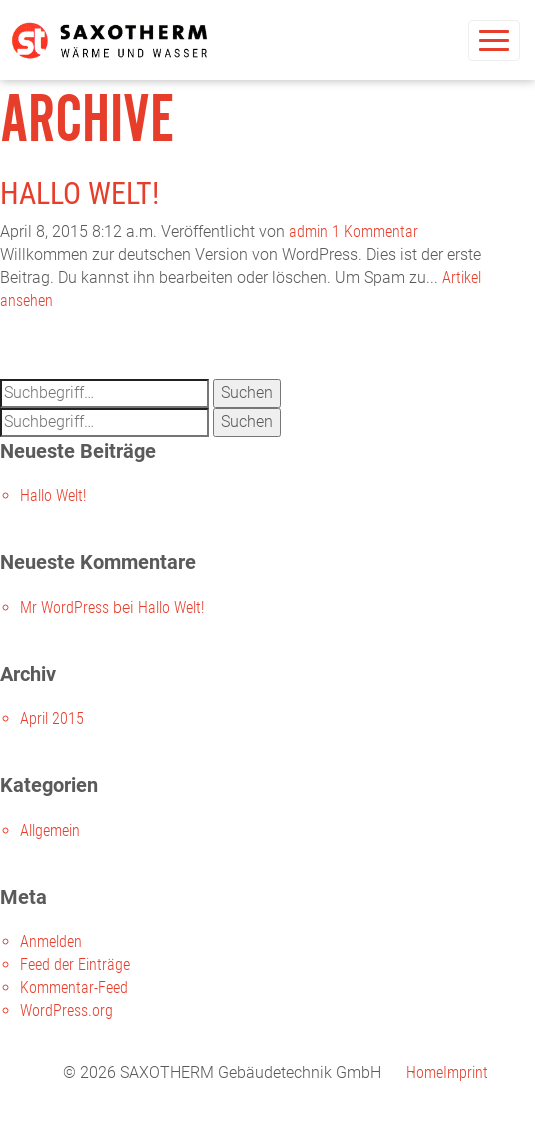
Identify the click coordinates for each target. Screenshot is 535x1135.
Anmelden (51, 941)
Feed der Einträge (75, 964)
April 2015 (52, 718)
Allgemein (50, 830)
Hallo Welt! (79, 193)
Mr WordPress (64, 607)
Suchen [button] (247, 392)
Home (424, 1072)
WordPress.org (66, 1010)
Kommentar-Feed (74, 987)
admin (308, 231)
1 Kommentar (375, 231)
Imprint (465, 1072)
